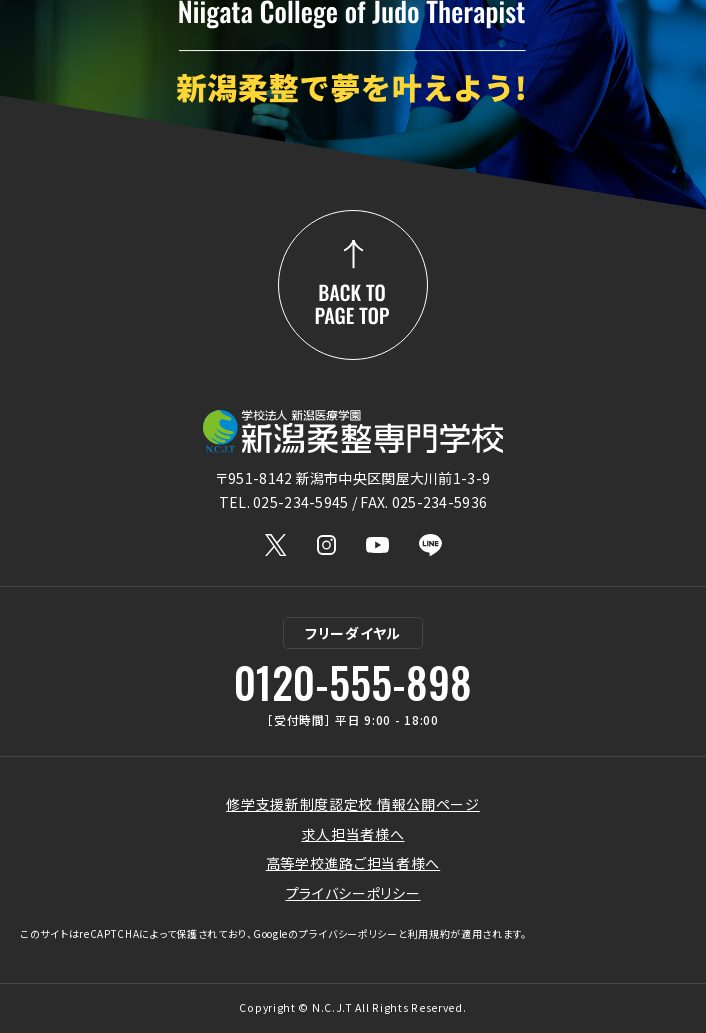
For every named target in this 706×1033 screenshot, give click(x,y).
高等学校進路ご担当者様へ (353, 863)
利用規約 (429, 933)
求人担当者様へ (353, 834)
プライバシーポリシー (353, 893)
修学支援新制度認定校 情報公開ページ (353, 804)
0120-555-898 (353, 682)
